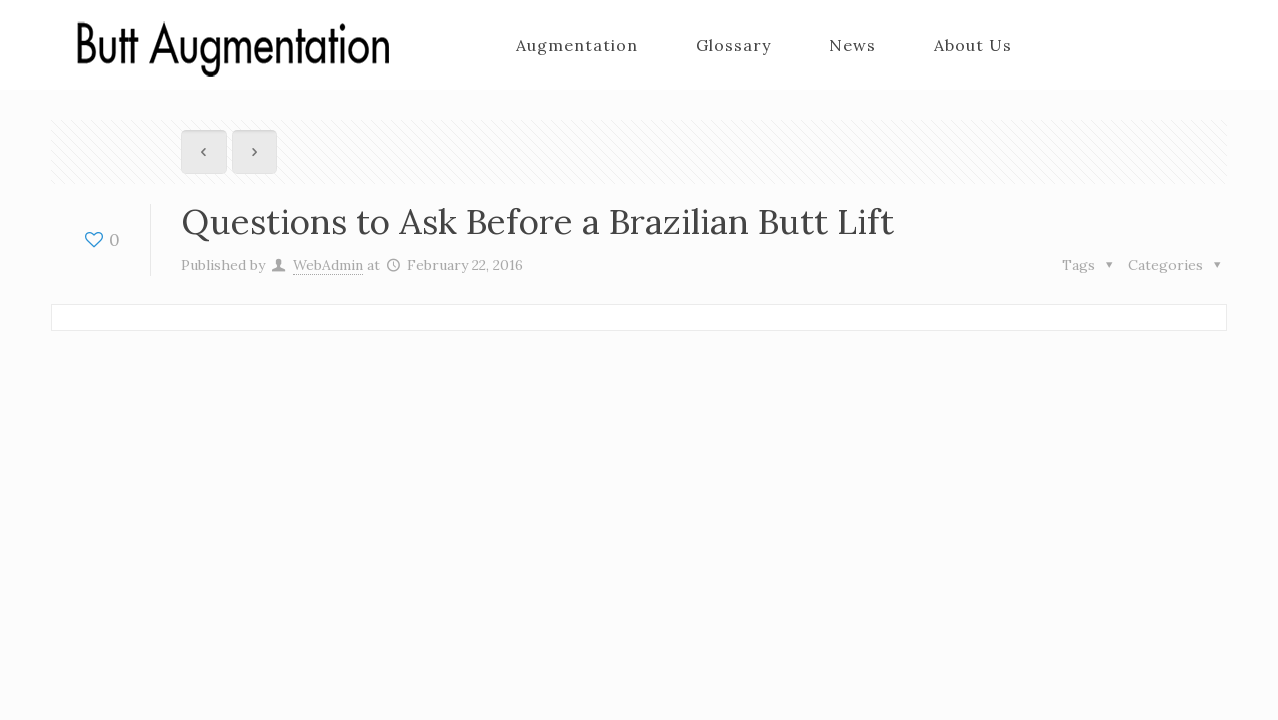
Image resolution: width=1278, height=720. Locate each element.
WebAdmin (328, 265)
